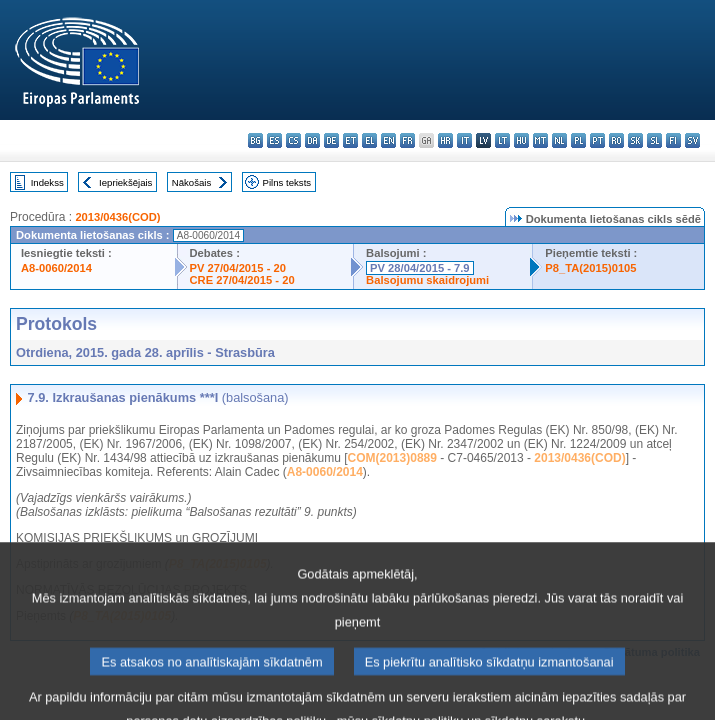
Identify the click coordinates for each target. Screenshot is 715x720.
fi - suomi (673, 140)
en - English (388, 140)
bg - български (255, 140)
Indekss (47, 182)
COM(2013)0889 (392, 458)
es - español (274, 140)
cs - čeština (293, 140)
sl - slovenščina (654, 140)
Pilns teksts (287, 182)
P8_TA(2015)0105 (590, 268)
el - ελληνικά (369, 140)
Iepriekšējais (125, 182)
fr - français (407, 140)
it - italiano (464, 140)
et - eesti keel (350, 140)
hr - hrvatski (445, 140)
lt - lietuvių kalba (502, 140)
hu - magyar (521, 140)
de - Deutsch (331, 140)
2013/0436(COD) (117, 217)
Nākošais (191, 182)
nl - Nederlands (559, 140)
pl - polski (578, 140)
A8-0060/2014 (56, 268)
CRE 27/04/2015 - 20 (242, 280)
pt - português (597, 140)
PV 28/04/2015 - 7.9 (420, 268)
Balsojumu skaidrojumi (427, 280)
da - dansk (312, 140)
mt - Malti (540, 140)
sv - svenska (692, 140)
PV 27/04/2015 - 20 (238, 268)
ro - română (616, 140)
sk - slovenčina (635, 140)
